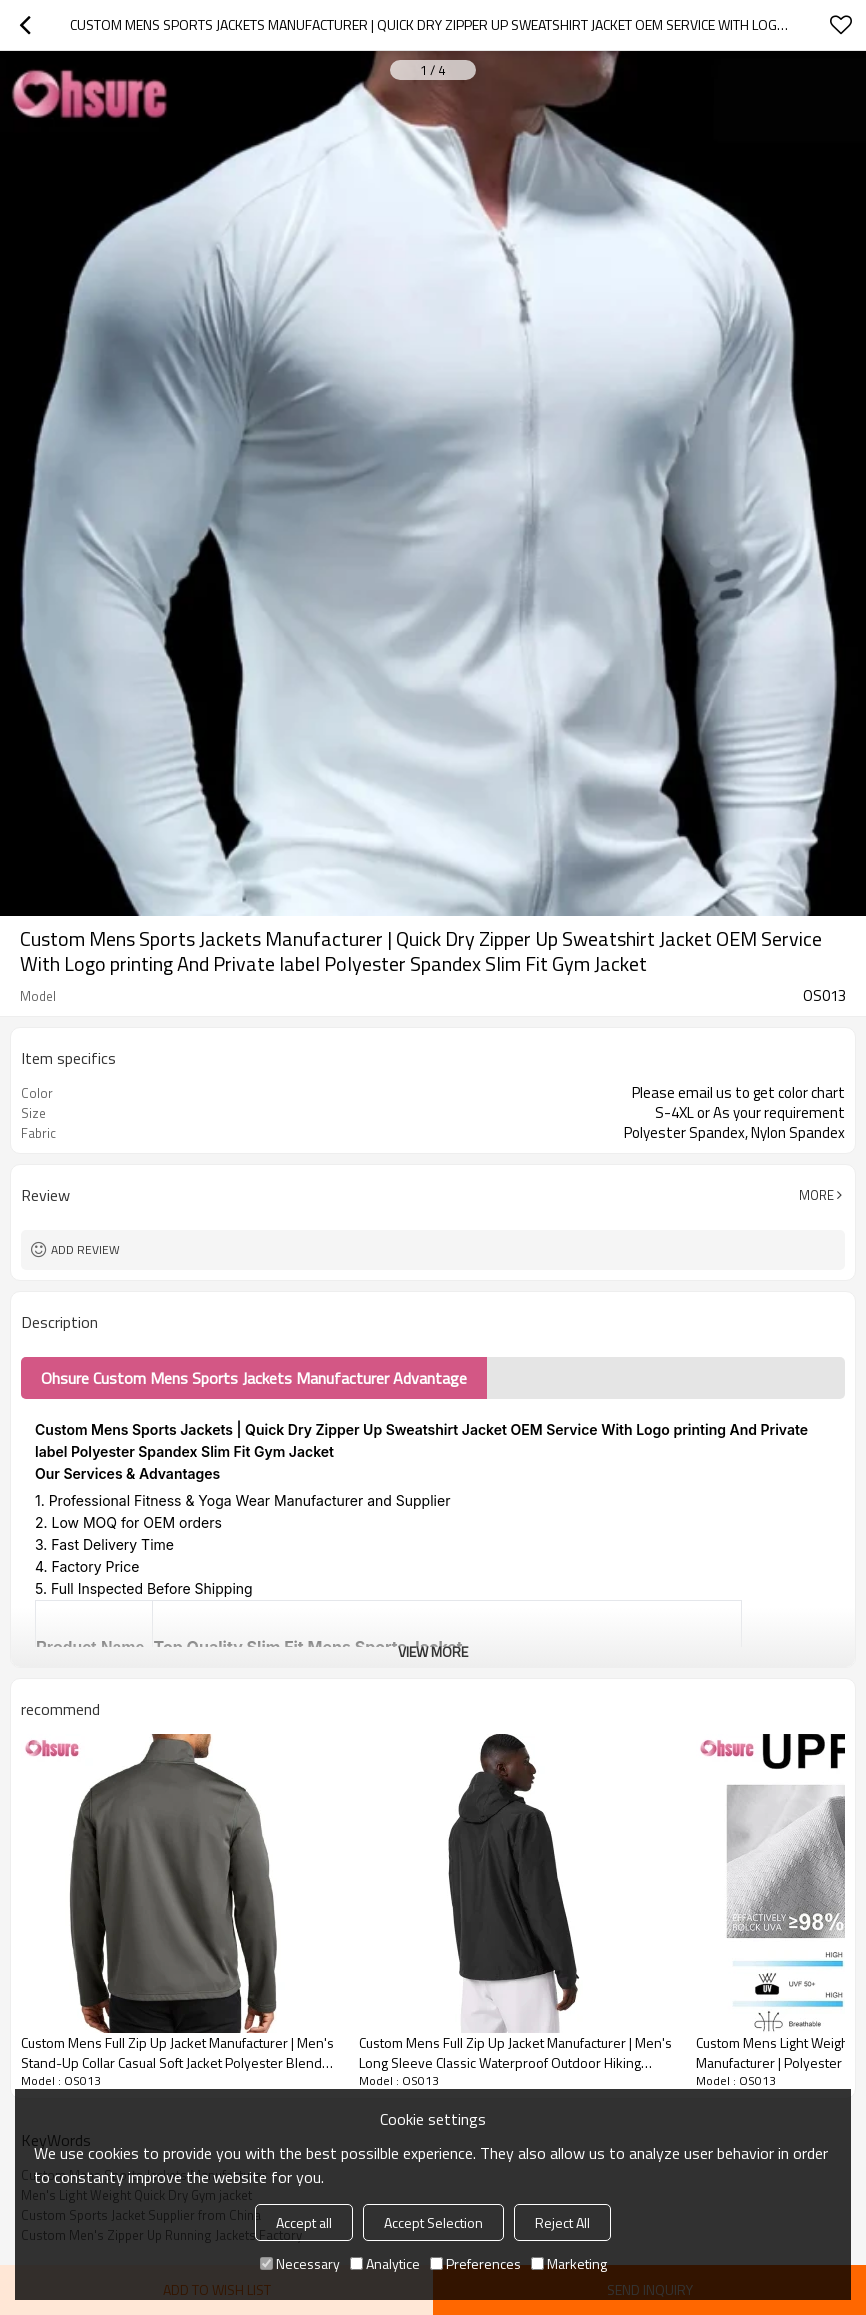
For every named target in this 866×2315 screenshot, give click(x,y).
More (816, 1195)
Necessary (300, 2263)
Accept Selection (433, 2222)
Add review (85, 1249)
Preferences (475, 2263)
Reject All (562, 2222)
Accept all (304, 2222)
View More (433, 1651)
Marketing (569, 2263)
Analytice (385, 2263)
